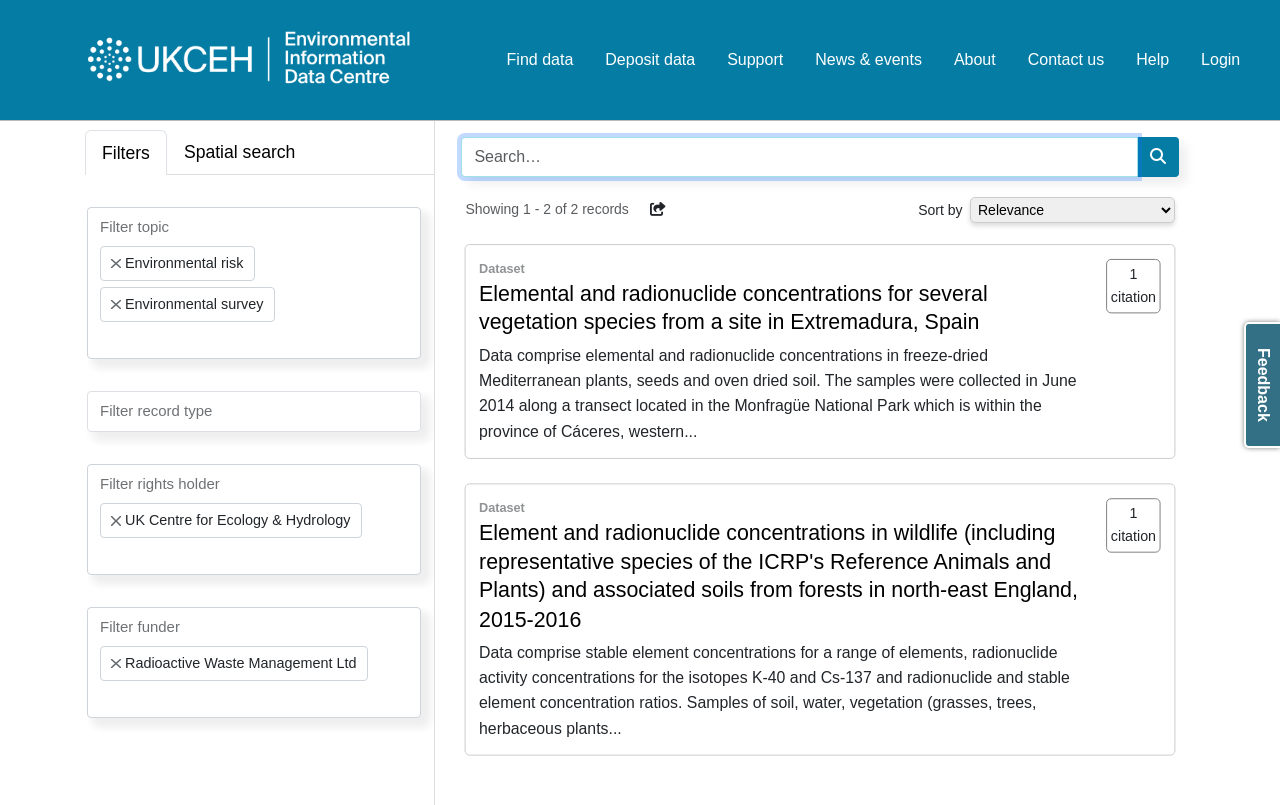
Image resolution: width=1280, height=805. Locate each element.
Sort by (940, 210)
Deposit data (650, 59)
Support (755, 59)
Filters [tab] (126, 153)
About (975, 59)
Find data (540, 59)
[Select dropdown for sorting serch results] (1072, 210)
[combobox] (254, 283)
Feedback (1263, 385)
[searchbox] (106, 340)
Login (1220, 59)
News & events (868, 59)
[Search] (1158, 157)
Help (1152, 59)
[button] (658, 209)
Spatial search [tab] (240, 152)
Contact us (1066, 59)
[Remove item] (116, 264)
